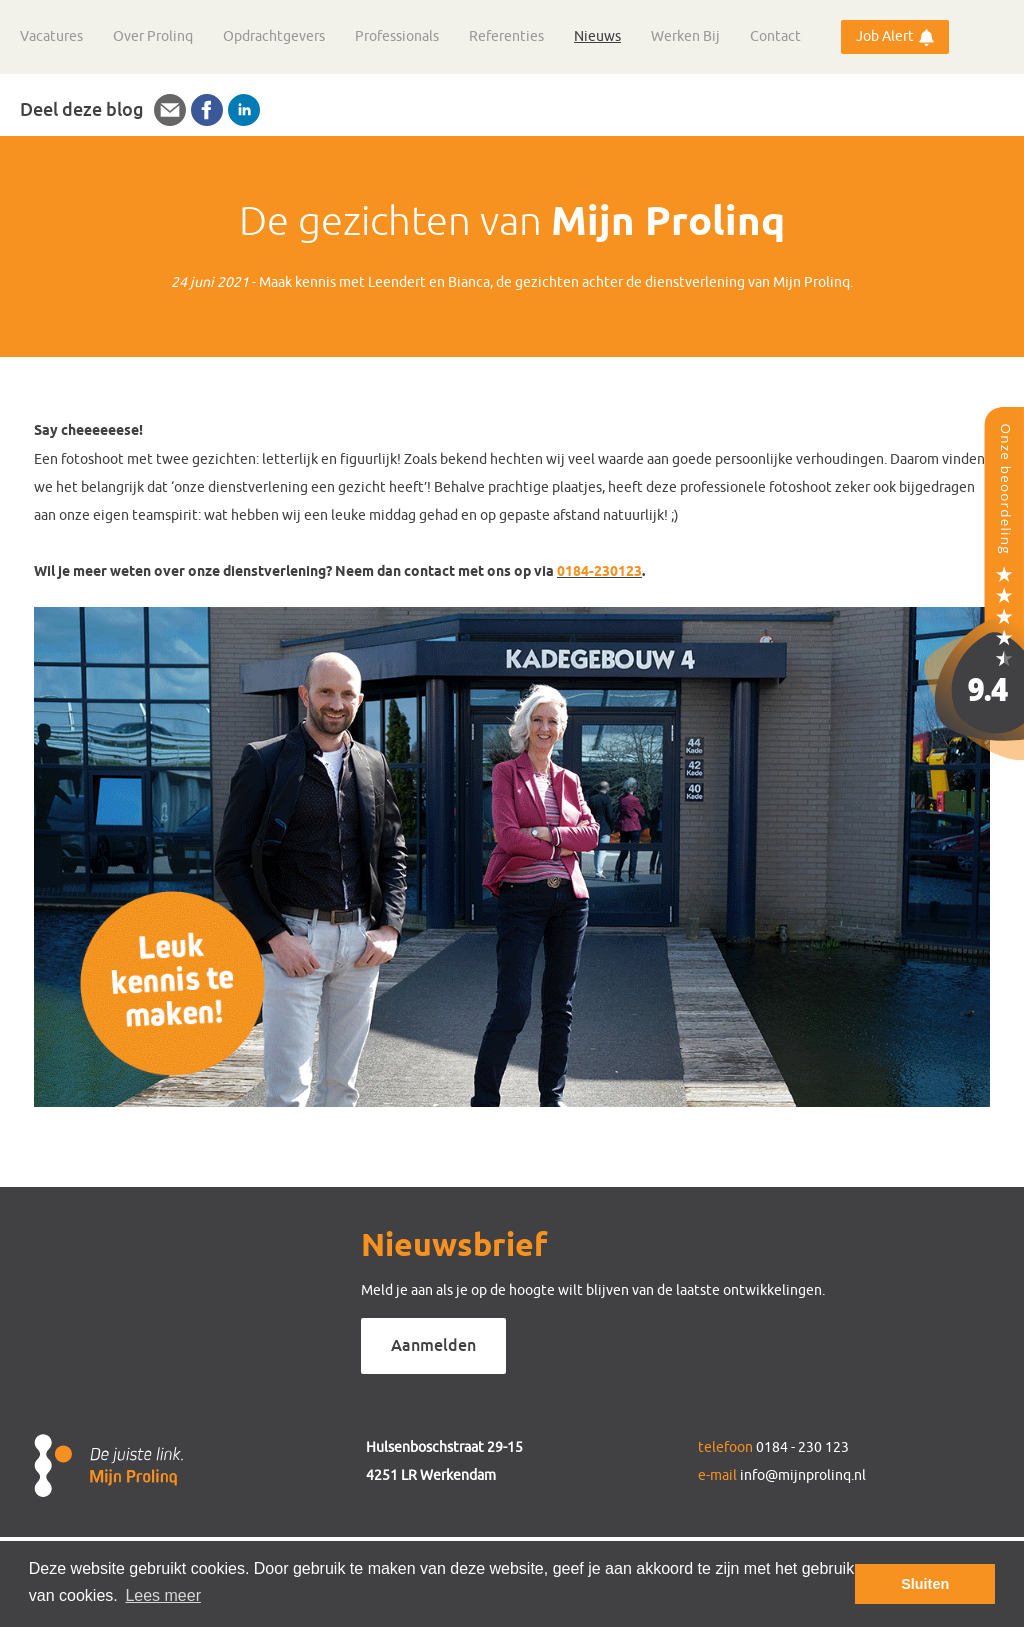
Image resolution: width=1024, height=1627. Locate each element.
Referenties (506, 36)
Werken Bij (685, 36)
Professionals (397, 36)
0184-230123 (599, 572)
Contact (775, 36)
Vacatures (51, 36)
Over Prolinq (153, 36)
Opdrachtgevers (274, 36)
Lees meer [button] (163, 1595)
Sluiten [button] (925, 1584)
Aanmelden (433, 1345)
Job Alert (885, 36)
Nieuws (597, 36)
